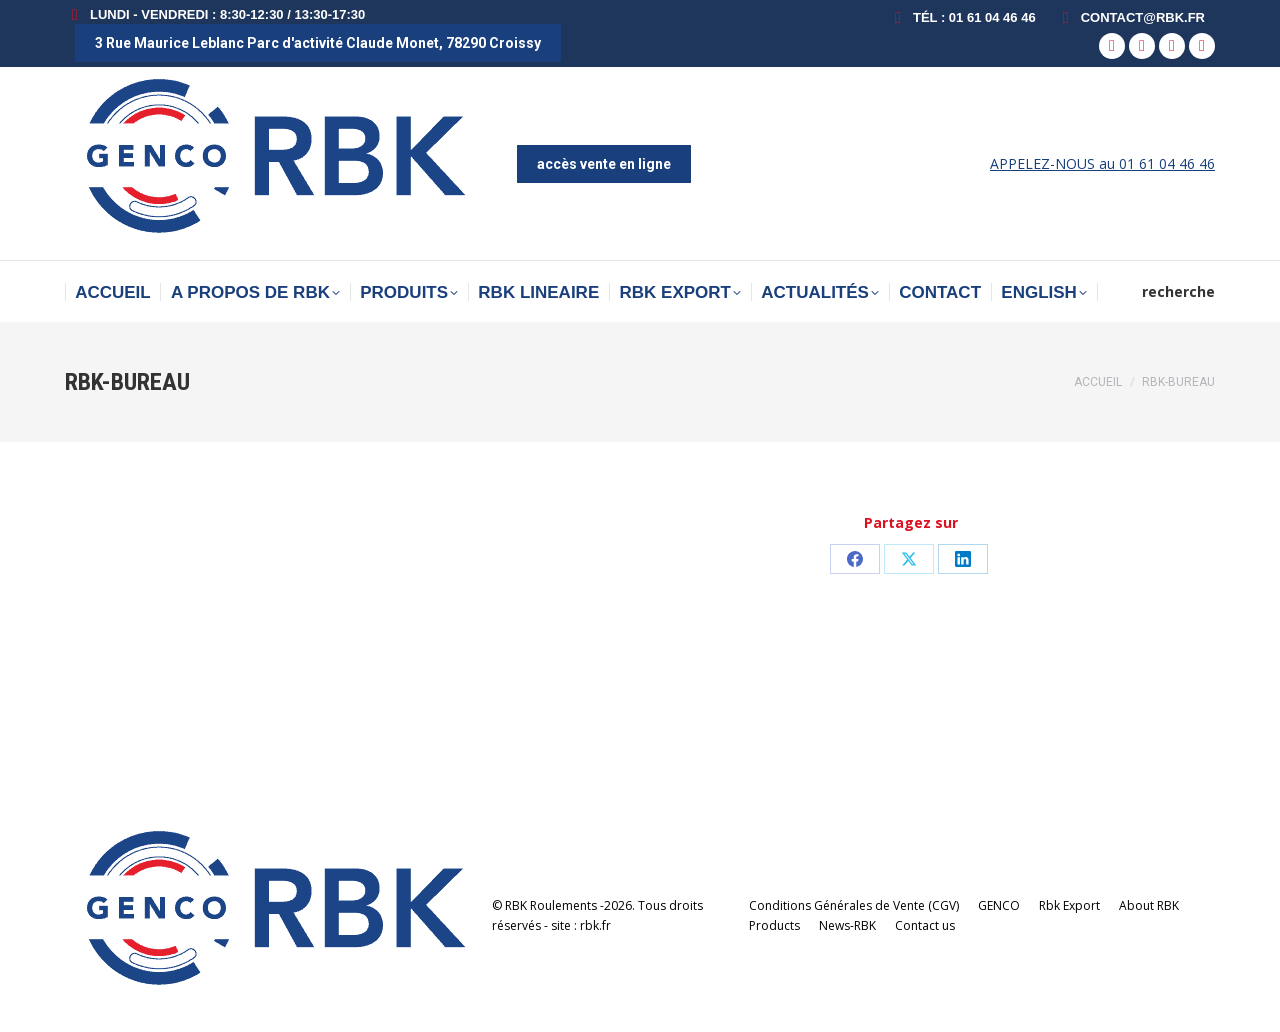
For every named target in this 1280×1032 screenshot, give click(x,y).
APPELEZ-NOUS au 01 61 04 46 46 (1102, 163)
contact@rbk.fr (1130, 17)
